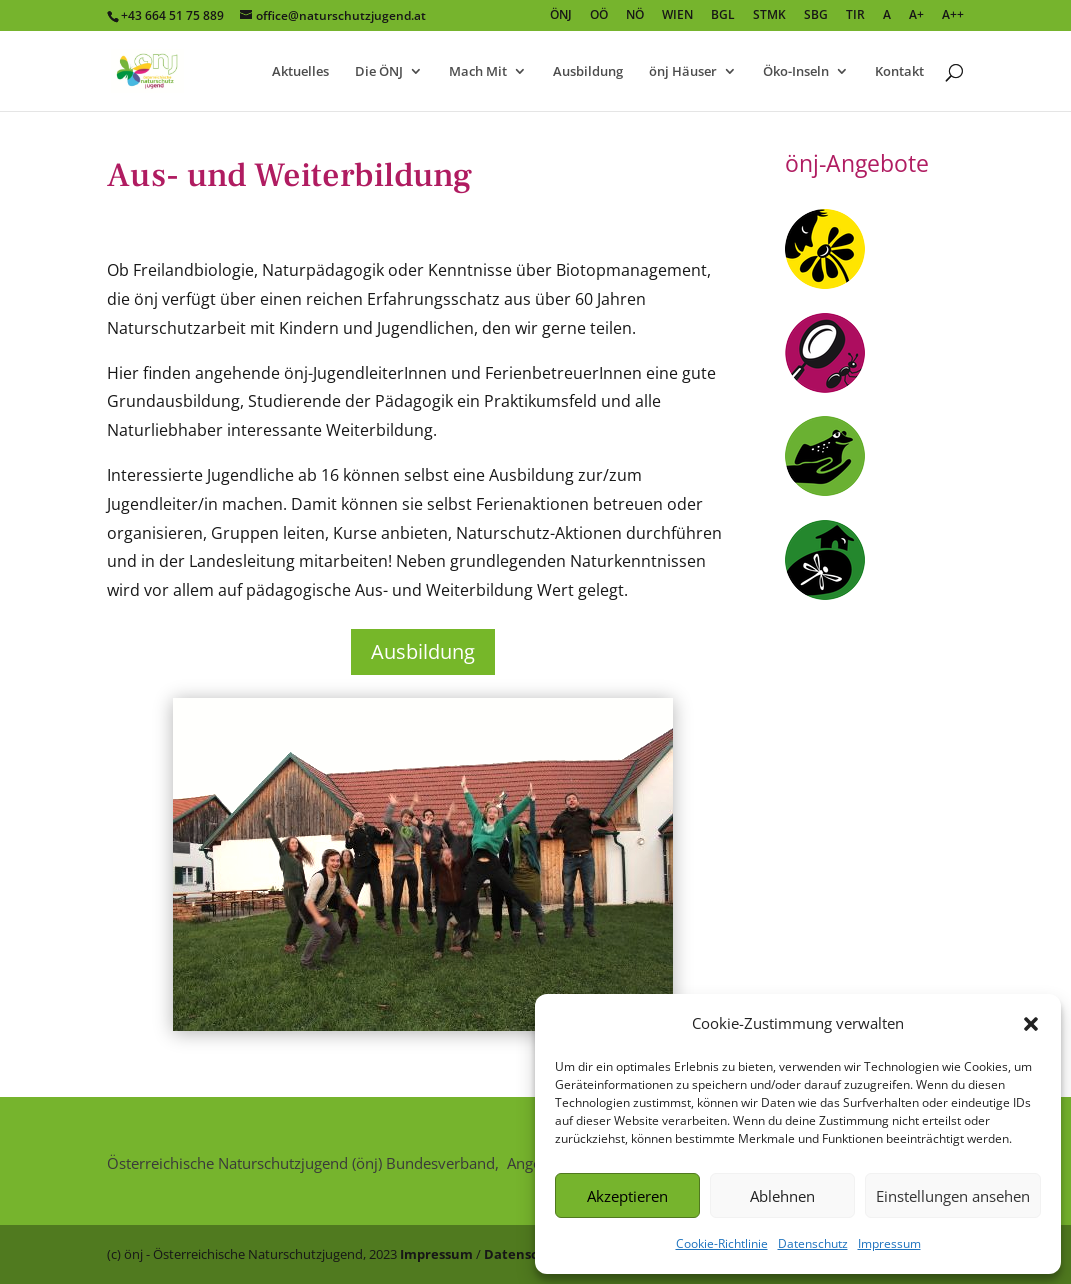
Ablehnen (782, 1196)
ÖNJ (561, 16)
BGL (723, 16)
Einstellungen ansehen (953, 1196)
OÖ (599, 16)
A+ (916, 16)
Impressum (889, 1243)
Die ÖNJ (379, 72)
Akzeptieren (627, 1196)
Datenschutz (813, 1243)
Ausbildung (588, 72)
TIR (855, 16)
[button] (1031, 1024)
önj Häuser (683, 72)
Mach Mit (478, 72)
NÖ (635, 16)
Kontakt (899, 72)
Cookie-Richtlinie (722, 1243)
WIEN (677, 16)
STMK (769, 16)
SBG (816, 16)
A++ (953, 16)
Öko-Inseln (796, 72)
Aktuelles (300, 72)
